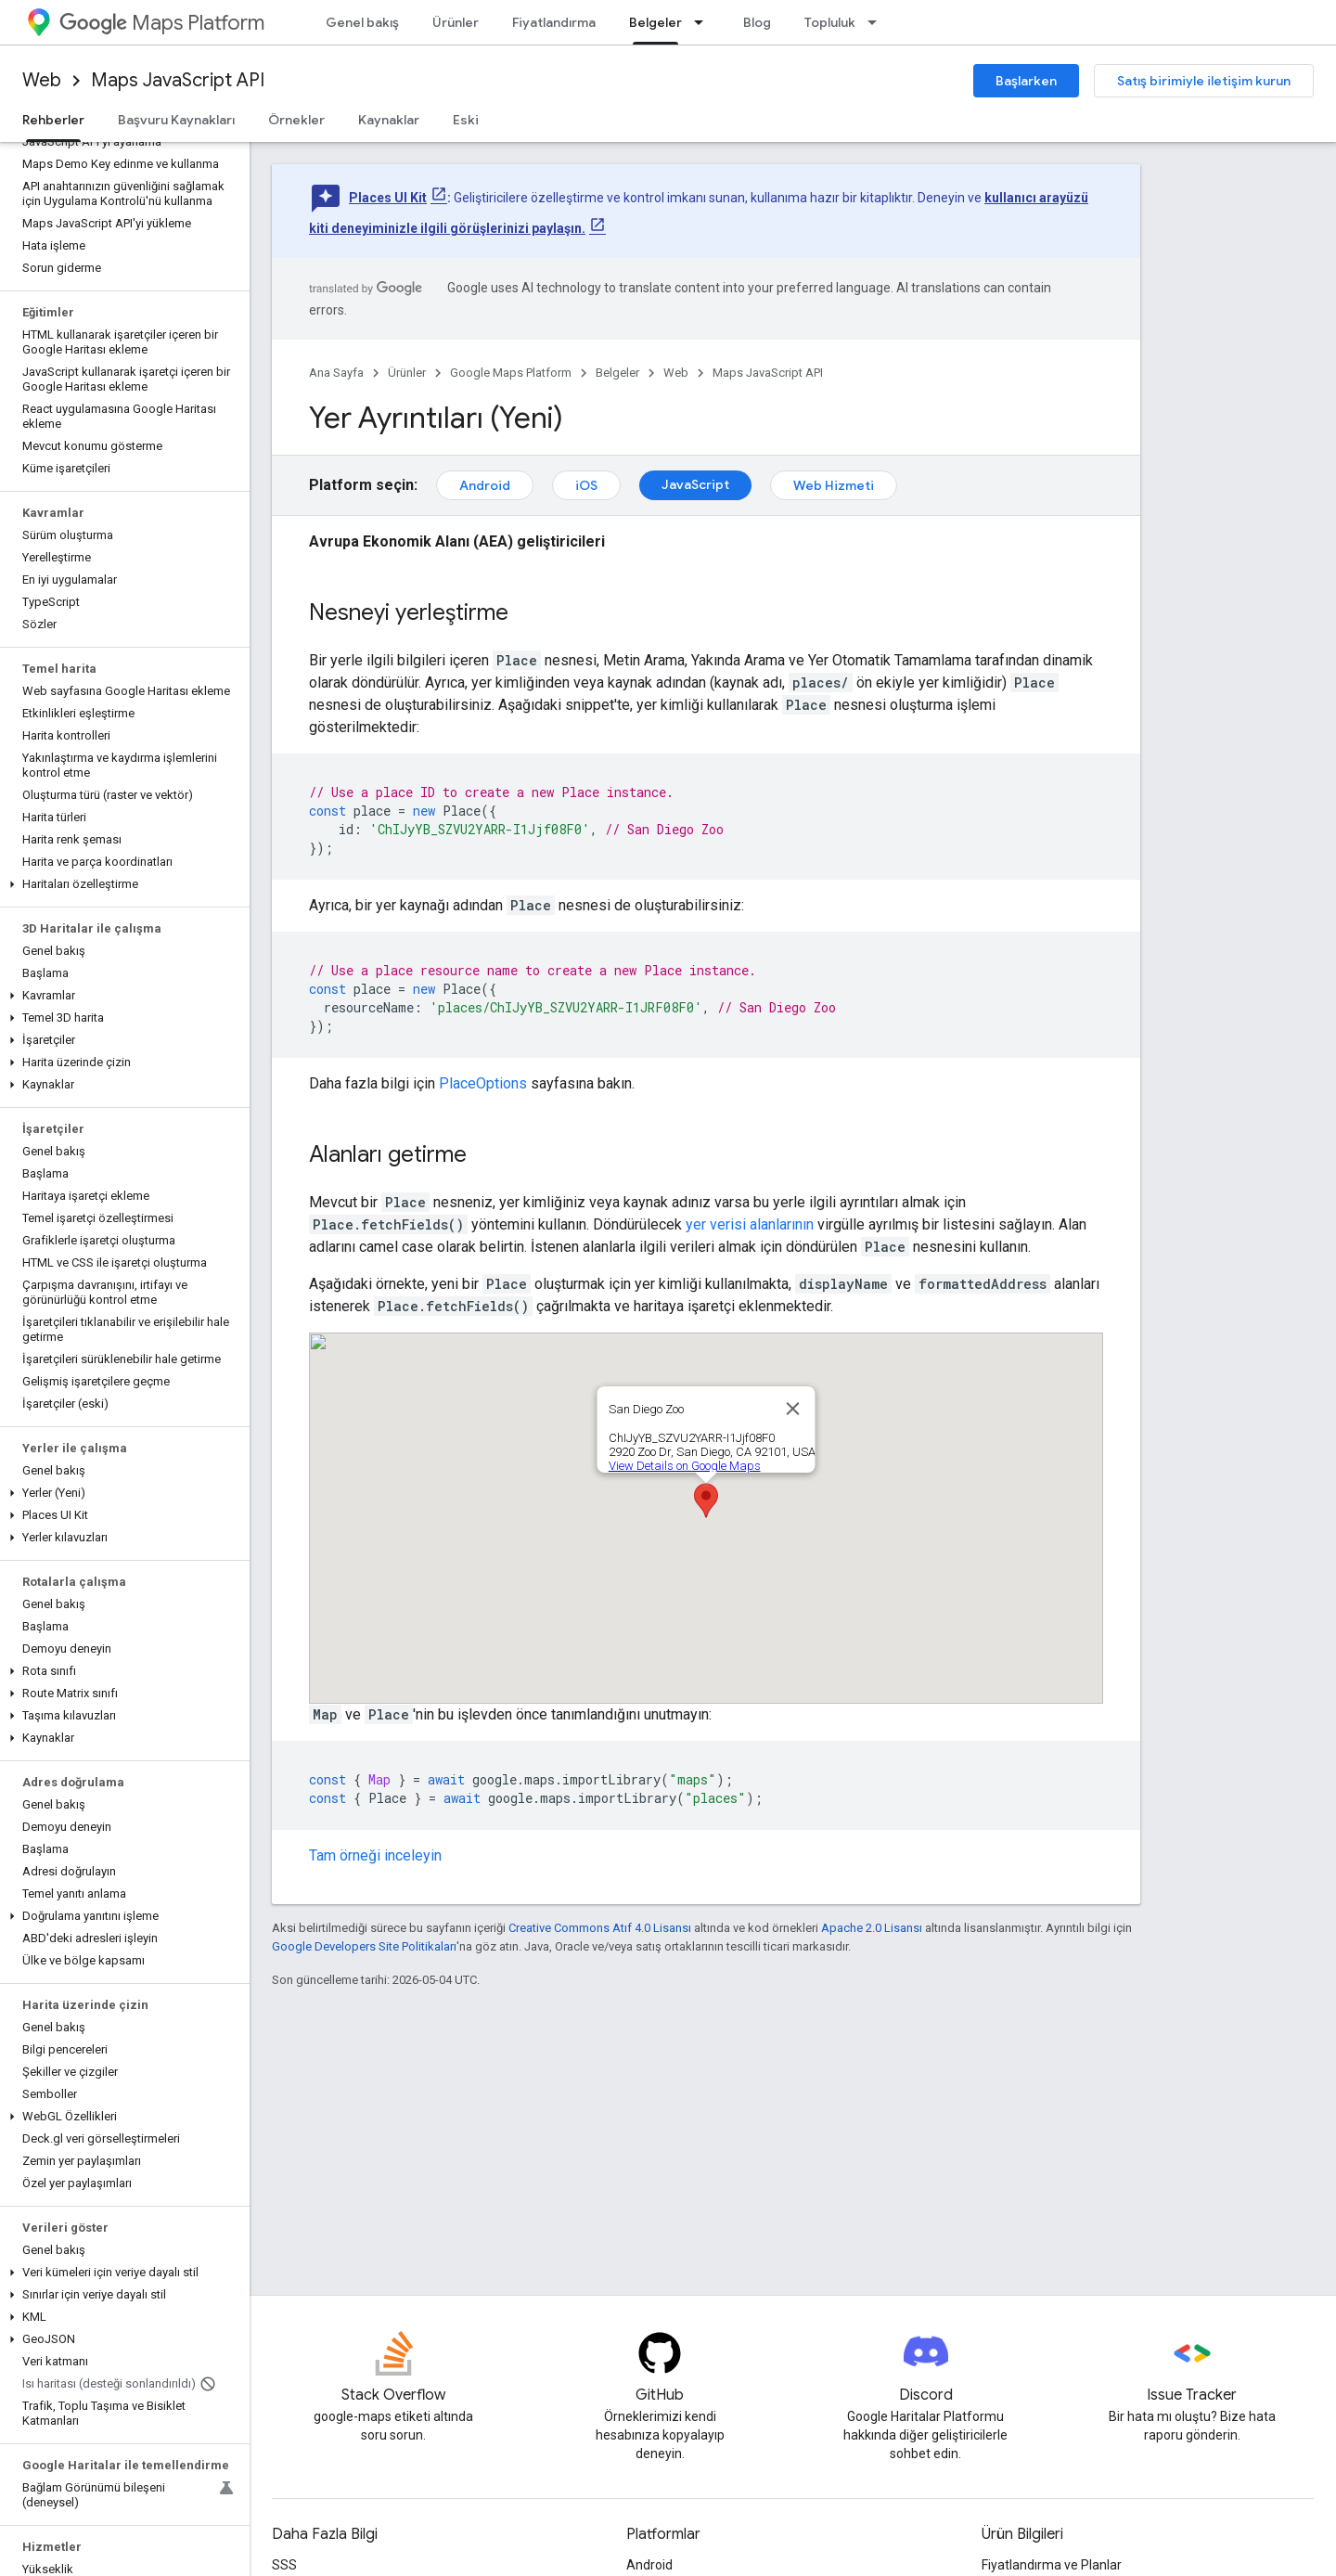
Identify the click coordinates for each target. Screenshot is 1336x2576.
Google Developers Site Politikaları (364, 1946)
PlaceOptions (483, 1083)
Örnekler (296, 119)
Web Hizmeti (833, 485)
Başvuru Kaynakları (176, 119)
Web (41, 80)
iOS (586, 485)
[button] (121, 884)
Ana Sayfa (336, 373)
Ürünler (455, 22)
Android (484, 485)
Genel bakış (362, 22)
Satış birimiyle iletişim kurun (1204, 80)
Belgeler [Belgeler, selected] (655, 22)
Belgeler (617, 373)
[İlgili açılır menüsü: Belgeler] (704, 22)
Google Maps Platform (511, 373)
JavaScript (695, 484)
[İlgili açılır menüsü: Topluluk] (877, 22)
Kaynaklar (388, 119)
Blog (757, 22)
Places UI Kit (388, 197)
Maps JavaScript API (177, 80)
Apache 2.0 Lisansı (871, 1928)
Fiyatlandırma (554, 22)
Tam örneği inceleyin (375, 1855)
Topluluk (829, 22)
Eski (466, 119)
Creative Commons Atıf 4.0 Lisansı (599, 1928)
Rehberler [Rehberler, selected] (53, 119)
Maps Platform (161, 22)
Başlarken (1026, 80)
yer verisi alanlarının (750, 1224)
